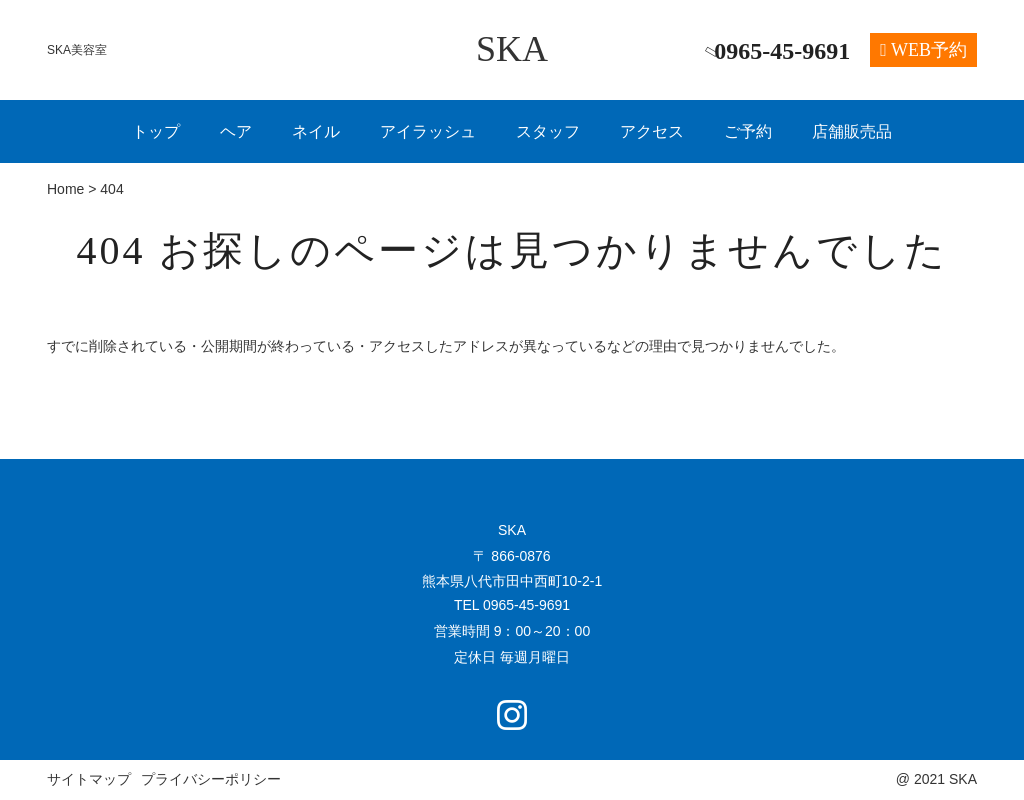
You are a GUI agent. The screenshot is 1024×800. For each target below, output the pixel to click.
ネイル (316, 131)
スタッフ (548, 131)
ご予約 (748, 131)
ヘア (236, 131)
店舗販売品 (852, 131)
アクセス (652, 131)
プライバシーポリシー (211, 779)
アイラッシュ (428, 131)
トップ (156, 131)
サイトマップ (89, 779)
